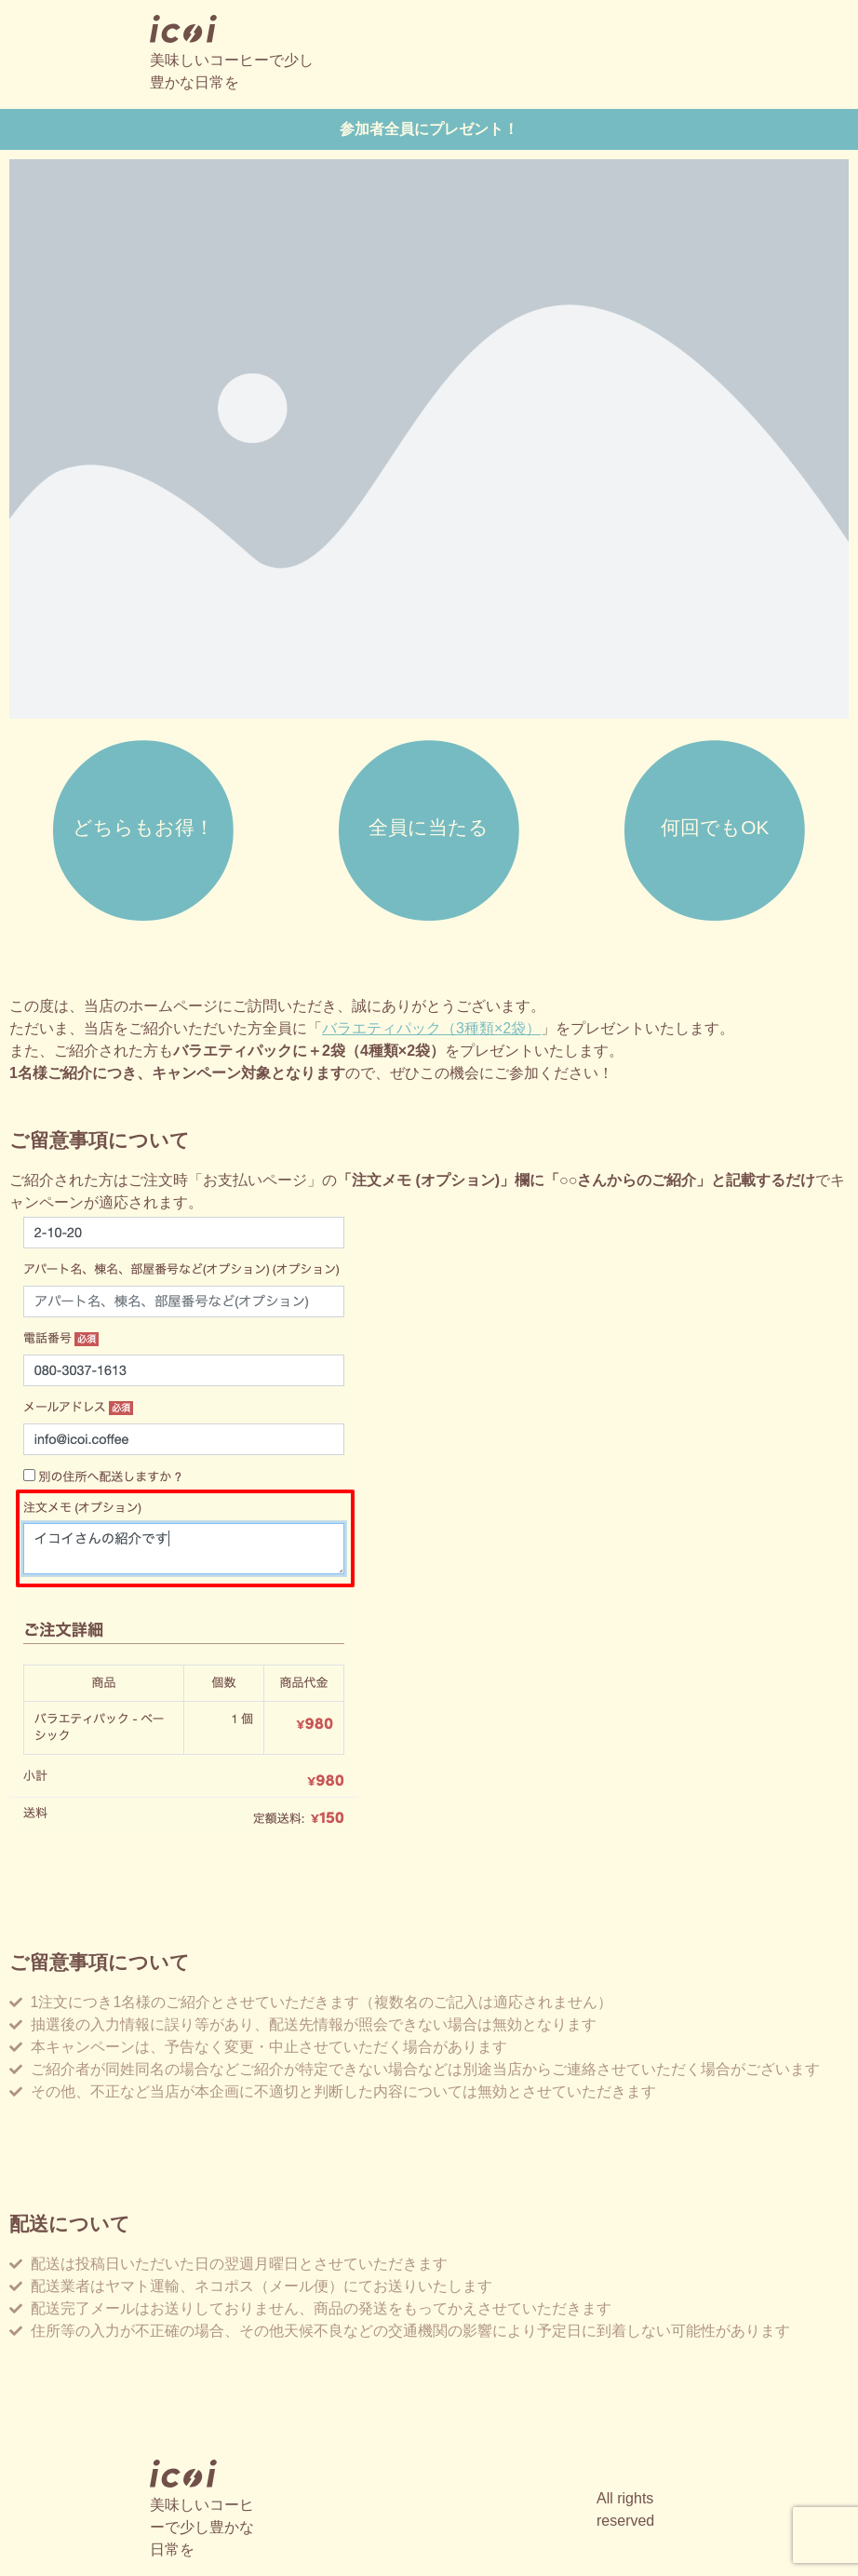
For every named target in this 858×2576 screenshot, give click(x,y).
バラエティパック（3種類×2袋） (431, 1028)
